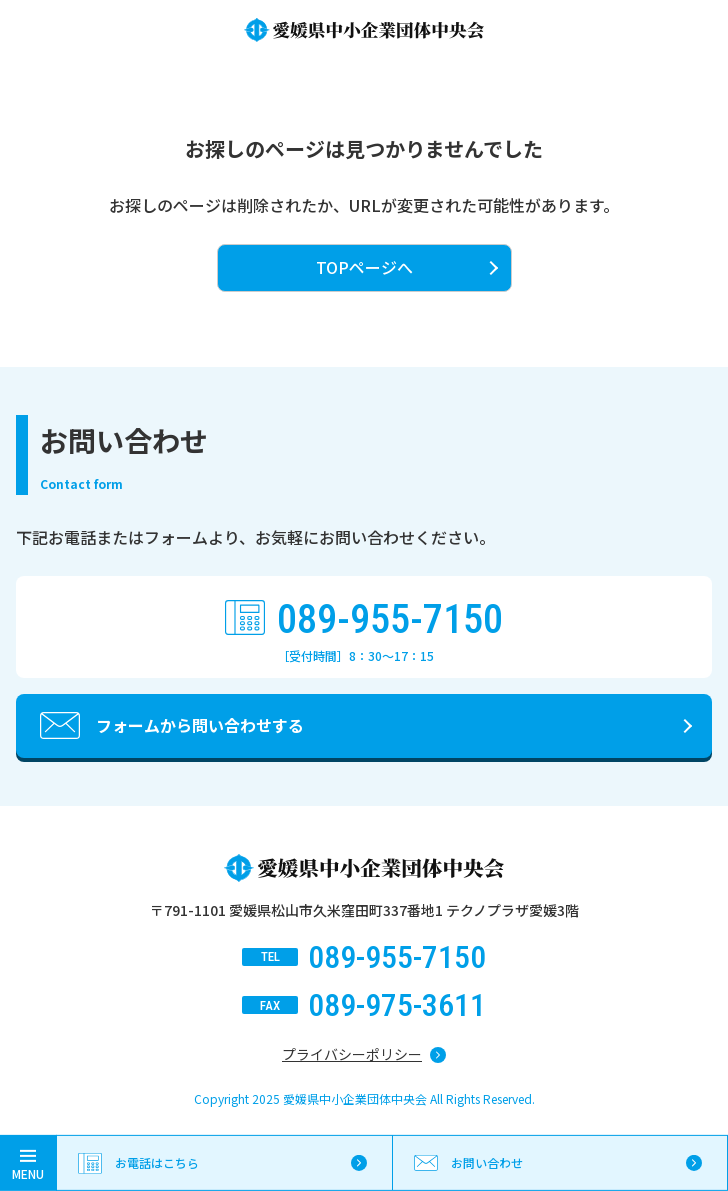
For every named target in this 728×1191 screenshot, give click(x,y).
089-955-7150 (390, 620)
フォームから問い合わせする (200, 725)
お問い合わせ (487, 1162)
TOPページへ (364, 267)
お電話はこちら (157, 1162)
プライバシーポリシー (352, 1054)
